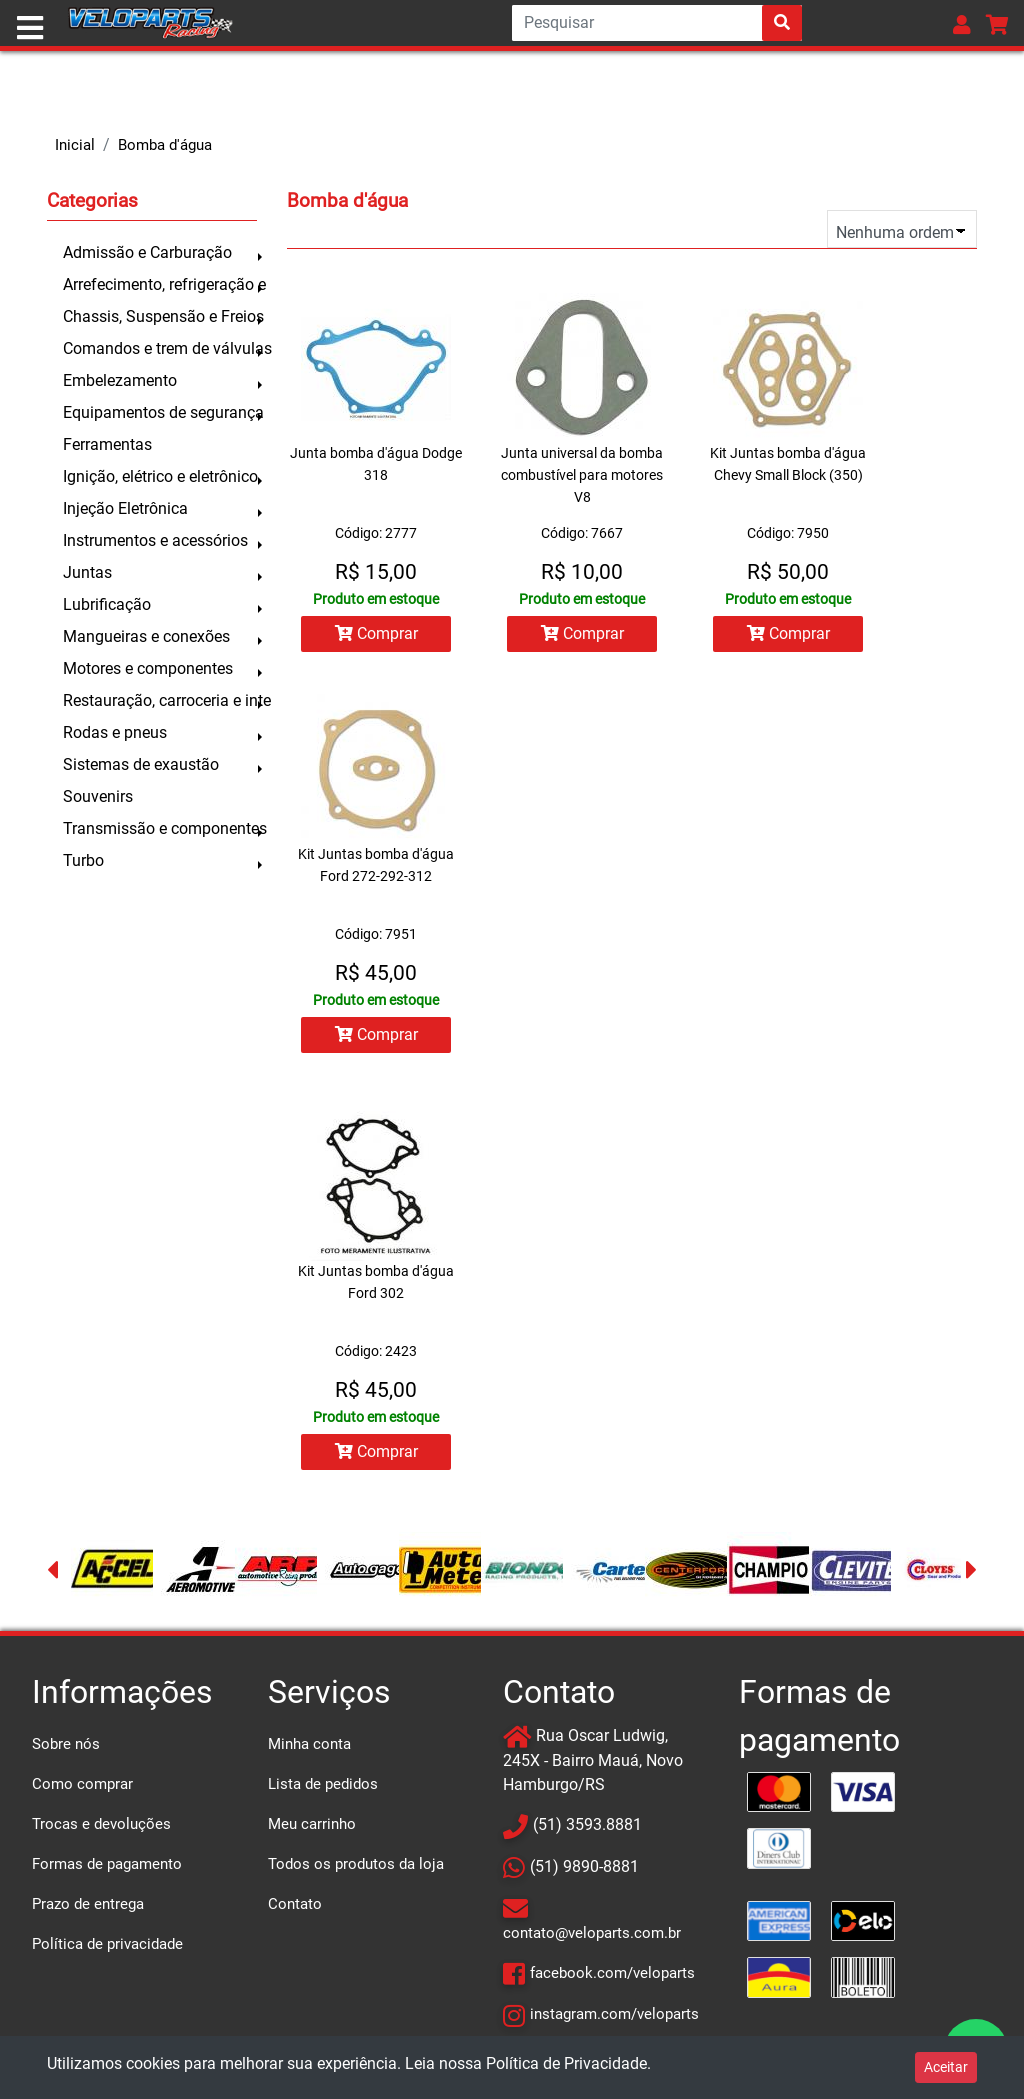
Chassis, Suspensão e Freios (160, 316)
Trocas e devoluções (101, 1824)
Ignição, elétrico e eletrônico (160, 476)
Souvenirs (98, 796)
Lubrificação (107, 604)
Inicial (75, 145)
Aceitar (946, 2067)
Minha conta (309, 1744)
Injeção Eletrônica (125, 508)
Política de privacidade (107, 1944)
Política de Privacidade (566, 2063)
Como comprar (82, 1784)
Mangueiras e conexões (146, 636)
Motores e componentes (148, 668)
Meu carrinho (312, 1824)
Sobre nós (66, 1744)
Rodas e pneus (115, 732)
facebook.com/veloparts (612, 1973)
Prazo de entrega (88, 1904)
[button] (962, 24)
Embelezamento (120, 380)
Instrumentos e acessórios (155, 540)
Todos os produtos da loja (356, 1864)
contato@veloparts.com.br (592, 1933)
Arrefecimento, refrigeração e (160, 284)
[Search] (657, 23)
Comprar (376, 633)
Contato (295, 1904)
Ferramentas (107, 444)
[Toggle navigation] (30, 28)
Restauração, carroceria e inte (160, 700)
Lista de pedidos (323, 1784)
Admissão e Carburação (147, 252)
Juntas (87, 572)
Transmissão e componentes (160, 828)
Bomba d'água (165, 145)
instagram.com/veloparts (614, 2014)
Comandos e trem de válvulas (160, 348)
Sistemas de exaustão (141, 764)
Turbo (83, 860)
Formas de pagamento (107, 1864)
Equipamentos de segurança (160, 412)
